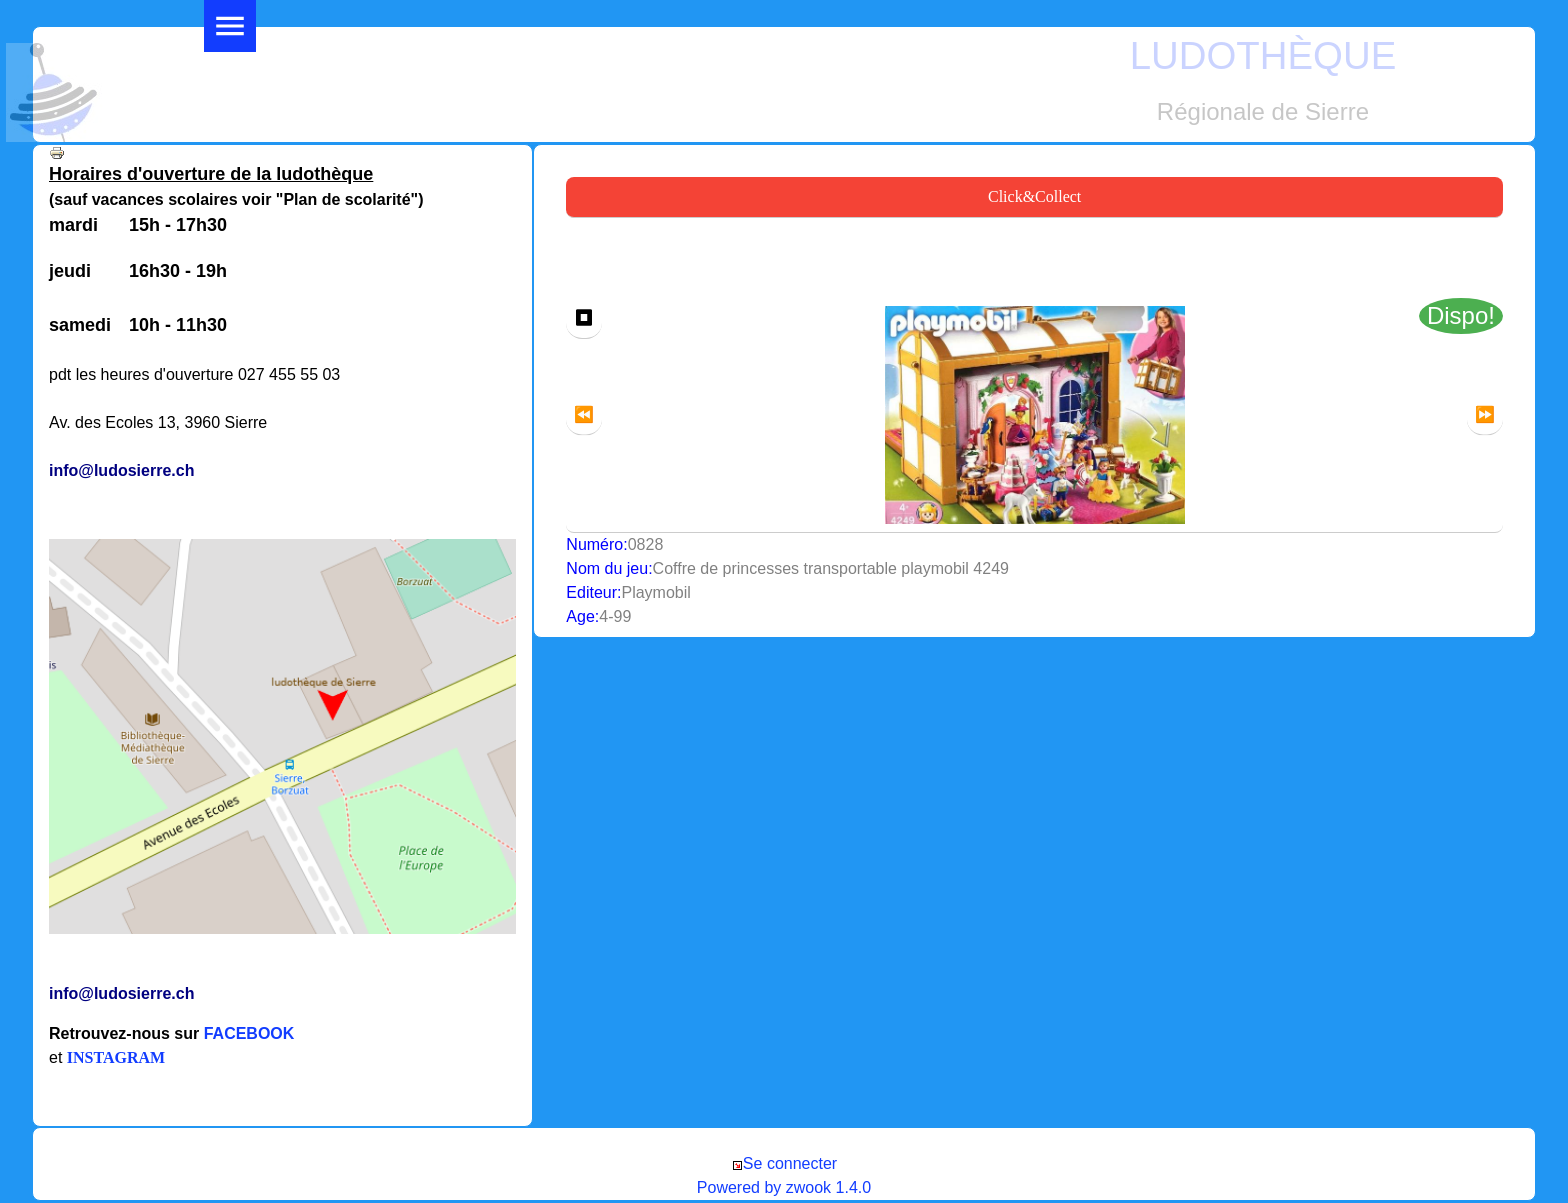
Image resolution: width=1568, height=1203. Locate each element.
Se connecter (784, 1163)
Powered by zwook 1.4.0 (784, 1187)
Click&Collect (1034, 196)
